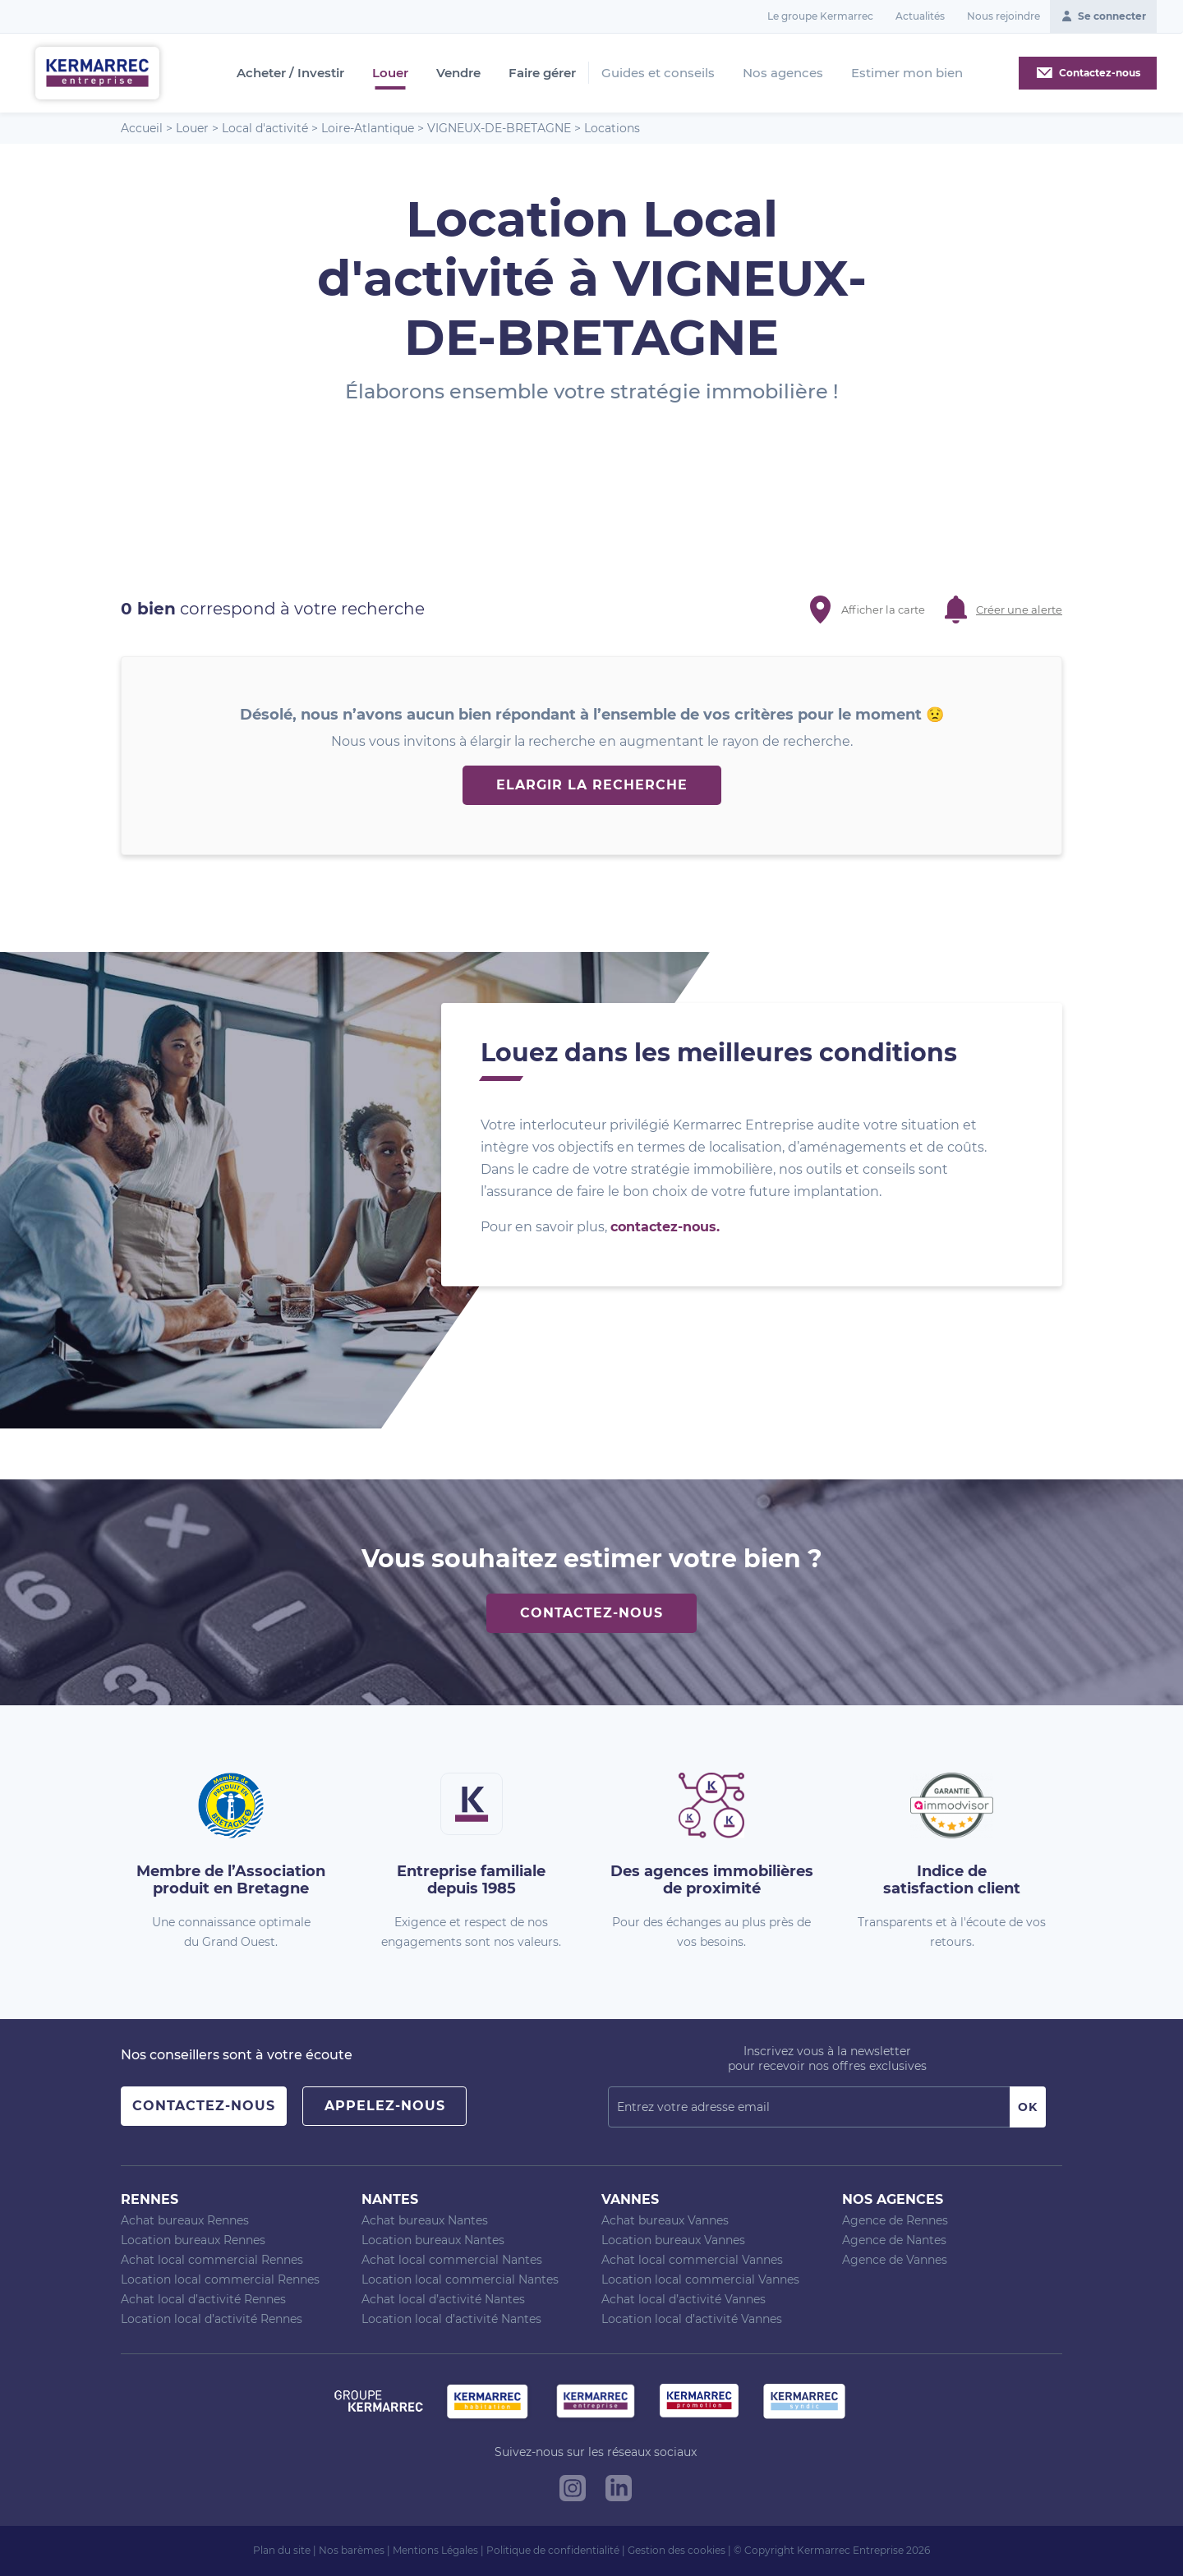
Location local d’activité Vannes (691, 2319)
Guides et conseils (658, 72)
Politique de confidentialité (552, 2550)
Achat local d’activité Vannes (683, 2299)
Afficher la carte (883, 609)
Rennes (149, 2199)
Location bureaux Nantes (432, 2240)
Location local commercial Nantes (460, 2279)
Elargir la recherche (592, 785)
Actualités (920, 16)
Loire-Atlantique (367, 128)
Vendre (458, 73)
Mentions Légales (435, 2550)
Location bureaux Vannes (673, 2240)
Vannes (630, 2199)
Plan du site (282, 2550)
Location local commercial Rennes (220, 2279)
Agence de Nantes (894, 2240)
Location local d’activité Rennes (211, 2319)
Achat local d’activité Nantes (443, 2299)
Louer (390, 73)
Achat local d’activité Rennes (203, 2299)
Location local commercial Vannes (700, 2279)
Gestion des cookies (676, 2550)
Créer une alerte (1019, 609)
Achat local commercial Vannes (692, 2259)
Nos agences (783, 72)
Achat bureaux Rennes (185, 2220)
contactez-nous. (665, 1227)
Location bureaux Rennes (193, 2240)
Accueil (142, 128)
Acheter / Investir (290, 73)
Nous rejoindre (1003, 16)
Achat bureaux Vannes (665, 2220)
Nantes (389, 2199)
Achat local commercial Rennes (212, 2259)
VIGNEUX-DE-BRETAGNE (499, 128)
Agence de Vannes (894, 2259)
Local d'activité (265, 128)
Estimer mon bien (907, 72)
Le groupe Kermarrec (820, 16)
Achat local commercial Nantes (451, 2259)
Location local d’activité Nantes (451, 2319)
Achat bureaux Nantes (424, 2220)
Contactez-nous (591, 1613)
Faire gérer (542, 73)
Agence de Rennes (895, 2220)
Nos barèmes (351, 2550)
